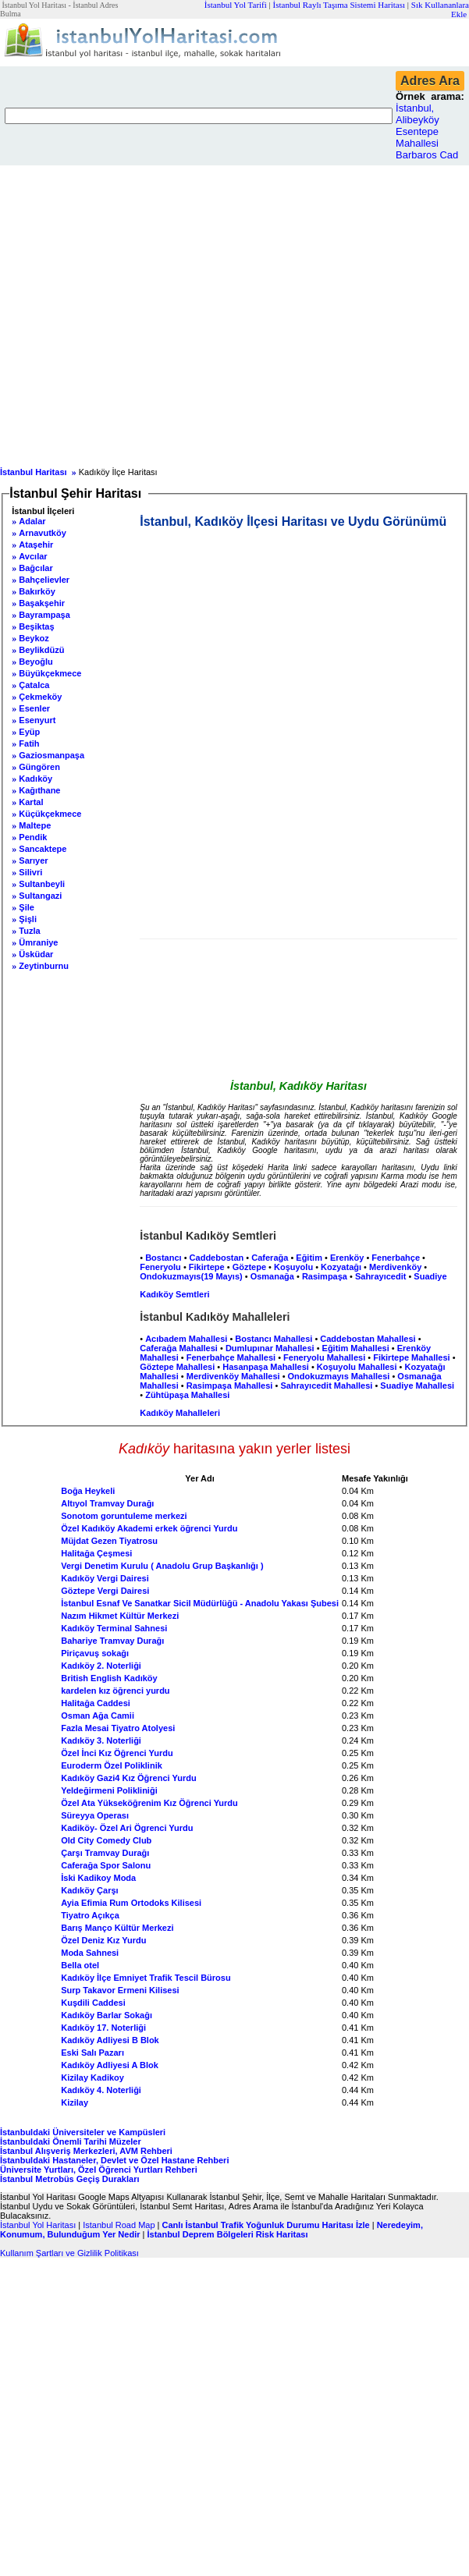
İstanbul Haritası (33, 472)
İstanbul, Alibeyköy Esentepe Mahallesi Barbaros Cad (427, 131)
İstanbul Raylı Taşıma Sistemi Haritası (339, 4)
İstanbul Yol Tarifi (235, 4)
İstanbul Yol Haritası (38, 2225)
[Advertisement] (146, 311)
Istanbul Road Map (119, 2225)
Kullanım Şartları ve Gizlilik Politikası (69, 2253)
